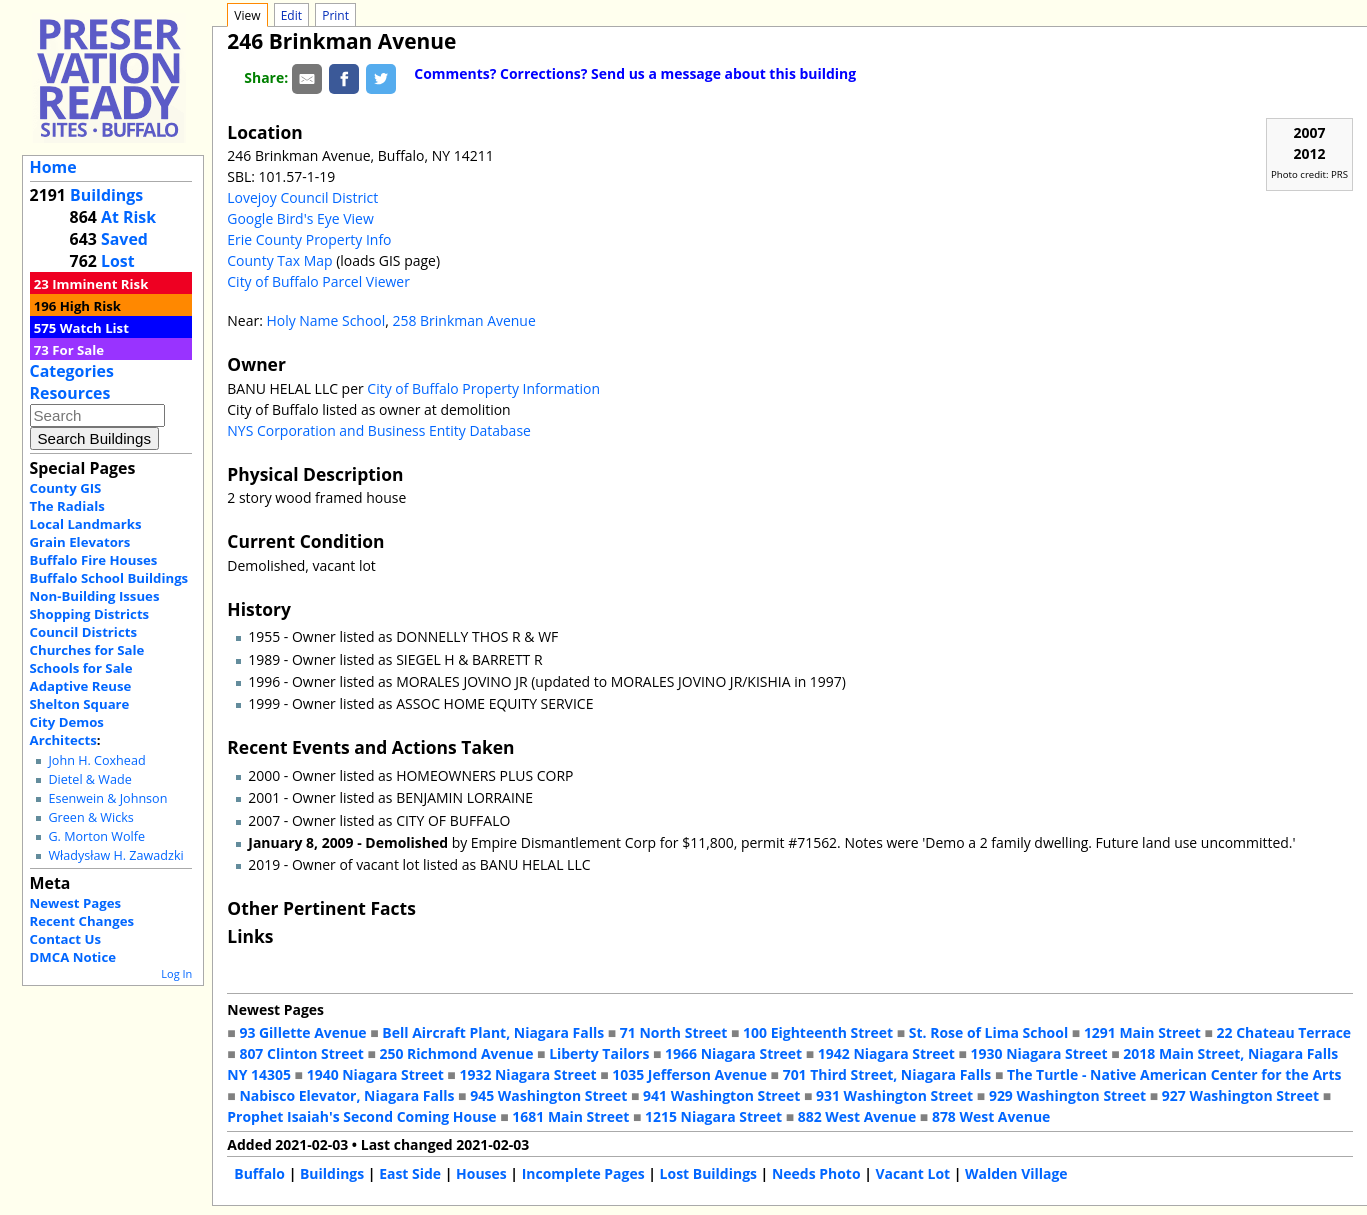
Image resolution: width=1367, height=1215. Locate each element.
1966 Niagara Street (733, 1053)
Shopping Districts (90, 614)
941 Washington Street (721, 1095)
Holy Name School (325, 320)
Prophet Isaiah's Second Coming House (361, 1116)
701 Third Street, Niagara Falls (887, 1074)
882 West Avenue (857, 1116)
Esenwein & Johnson (107, 798)
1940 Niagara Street (375, 1074)
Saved (124, 239)
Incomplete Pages (583, 1173)
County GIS (66, 488)
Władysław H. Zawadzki (115, 855)
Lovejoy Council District (302, 197)
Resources (70, 393)
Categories (72, 371)
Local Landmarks (86, 524)
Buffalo (259, 1173)
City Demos (67, 722)
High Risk (90, 306)
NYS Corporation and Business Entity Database (379, 430)
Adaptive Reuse (81, 686)
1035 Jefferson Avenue (689, 1074)
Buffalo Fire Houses (94, 560)
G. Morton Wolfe (96, 836)
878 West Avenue (991, 1116)
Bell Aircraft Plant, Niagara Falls (493, 1032)
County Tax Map (279, 260)
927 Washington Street (1240, 1095)
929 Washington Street (1067, 1095)
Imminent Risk (100, 284)
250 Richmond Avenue (457, 1053)
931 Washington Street (894, 1095)
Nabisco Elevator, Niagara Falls (346, 1095)
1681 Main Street (570, 1116)
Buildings (106, 195)
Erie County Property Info (309, 239)
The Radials (67, 506)
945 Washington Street (548, 1095)
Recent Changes (82, 921)
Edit (291, 15)
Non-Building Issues (95, 596)
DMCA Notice (73, 957)
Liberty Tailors (599, 1053)
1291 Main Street (1142, 1032)
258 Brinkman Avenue (464, 320)
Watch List (94, 328)
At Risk (128, 217)
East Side (410, 1173)
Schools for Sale (81, 668)
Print (335, 15)
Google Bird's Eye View (300, 218)
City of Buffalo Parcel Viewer (318, 281)
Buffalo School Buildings (109, 578)
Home (53, 167)
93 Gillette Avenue (302, 1032)
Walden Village (1016, 1173)
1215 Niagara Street (713, 1116)
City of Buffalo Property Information (483, 388)
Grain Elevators (80, 542)
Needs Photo (816, 1173)
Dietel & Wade (89, 779)
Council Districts (83, 632)
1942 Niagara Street (886, 1053)
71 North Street (674, 1032)
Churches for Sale (87, 650)
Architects (63, 740)
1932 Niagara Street (527, 1074)
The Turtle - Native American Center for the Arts (1174, 1074)
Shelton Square (80, 704)
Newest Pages (75, 903)
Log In (176, 973)
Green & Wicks (90, 817)
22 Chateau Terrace (1284, 1032)
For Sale (78, 350)
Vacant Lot (912, 1173)
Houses (481, 1173)
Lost (118, 261)
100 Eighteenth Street (818, 1032)
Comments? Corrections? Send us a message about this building (635, 73)
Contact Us (65, 939)
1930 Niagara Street (1039, 1053)
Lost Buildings (708, 1173)
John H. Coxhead (96, 760)
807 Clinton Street (301, 1053)
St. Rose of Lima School (988, 1032)
